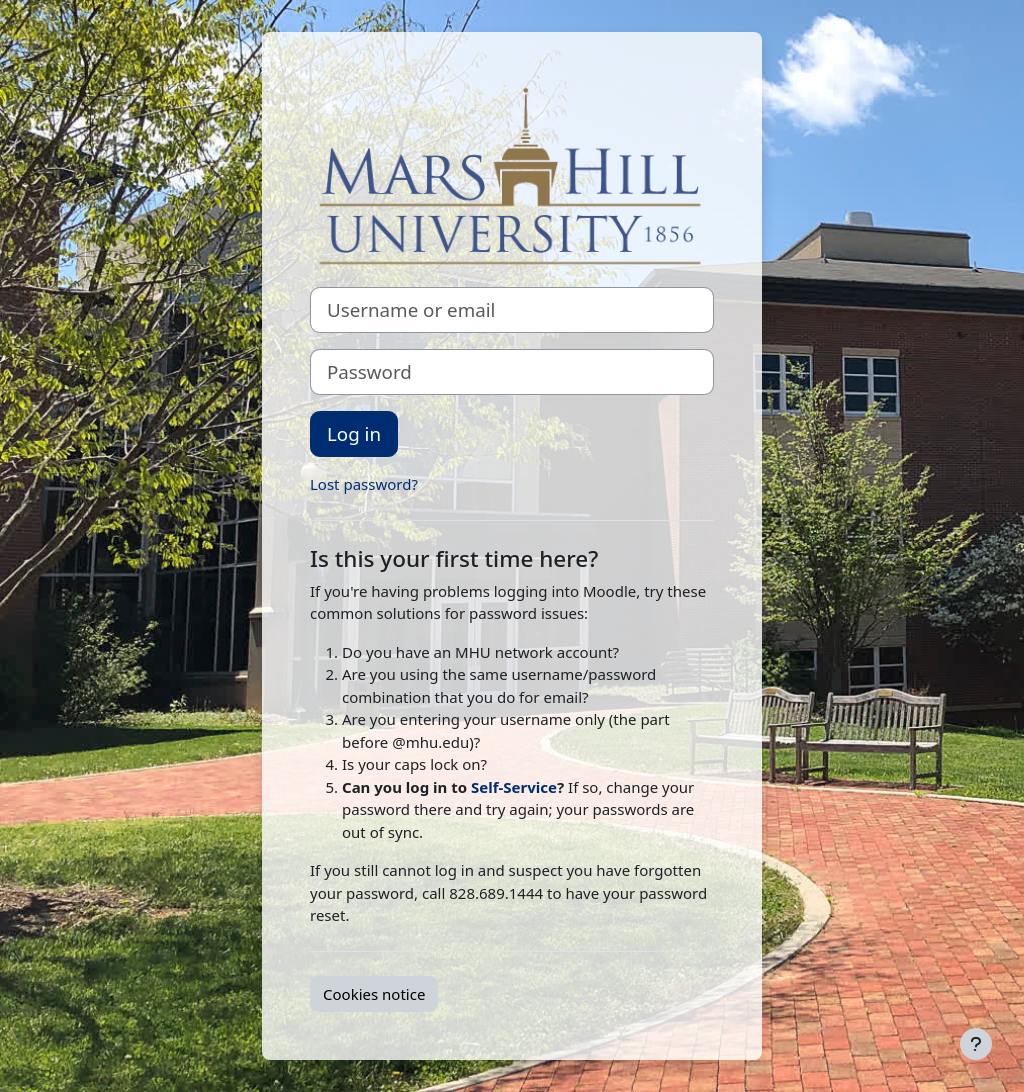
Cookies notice (374, 994)
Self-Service (514, 787)
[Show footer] (976, 1044)
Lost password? (364, 484)
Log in (354, 433)
